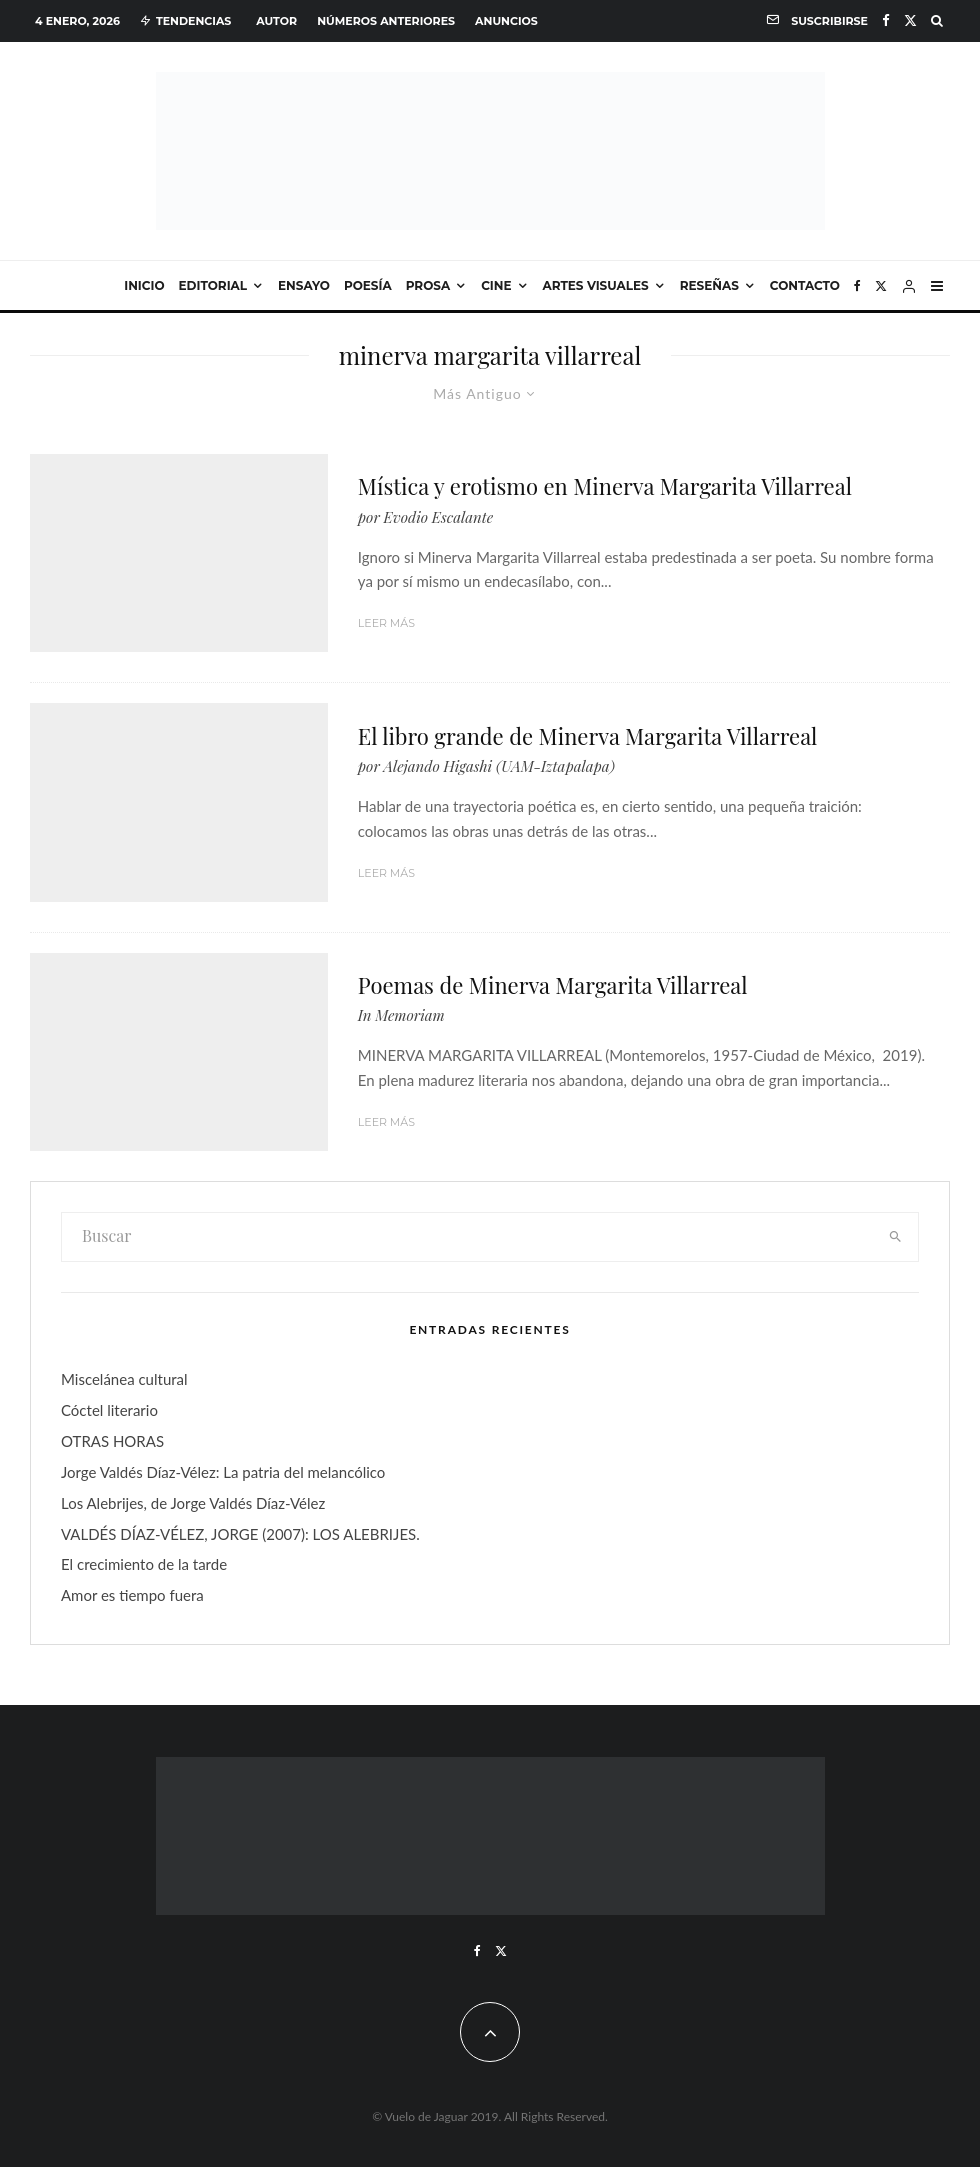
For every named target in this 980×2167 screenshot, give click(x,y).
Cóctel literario (109, 1410)
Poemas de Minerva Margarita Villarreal (553, 985)
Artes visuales (596, 285)
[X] (910, 20)
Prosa (428, 285)
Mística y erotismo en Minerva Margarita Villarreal (605, 486)
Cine (496, 285)
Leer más (386, 623)
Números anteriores (386, 21)
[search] (895, 1237)
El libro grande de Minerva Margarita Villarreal (588, 736)
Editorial (213, 285)
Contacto (805, 285)
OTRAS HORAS (112, 1441)
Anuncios (506, 21)
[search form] (467, 1237)
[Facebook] (886, 20)
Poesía (368, 285)
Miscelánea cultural (124, 1379)
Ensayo (304, 285)
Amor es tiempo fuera (132, 1595)
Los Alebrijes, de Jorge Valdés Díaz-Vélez (193, 1503)
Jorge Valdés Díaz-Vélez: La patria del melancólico (223, 1472)
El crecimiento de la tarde (144, 1564)
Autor (276, 21)
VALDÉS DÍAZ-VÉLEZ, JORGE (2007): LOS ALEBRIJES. (240, 1534)
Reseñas (709, 285)
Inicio (144, 285)
